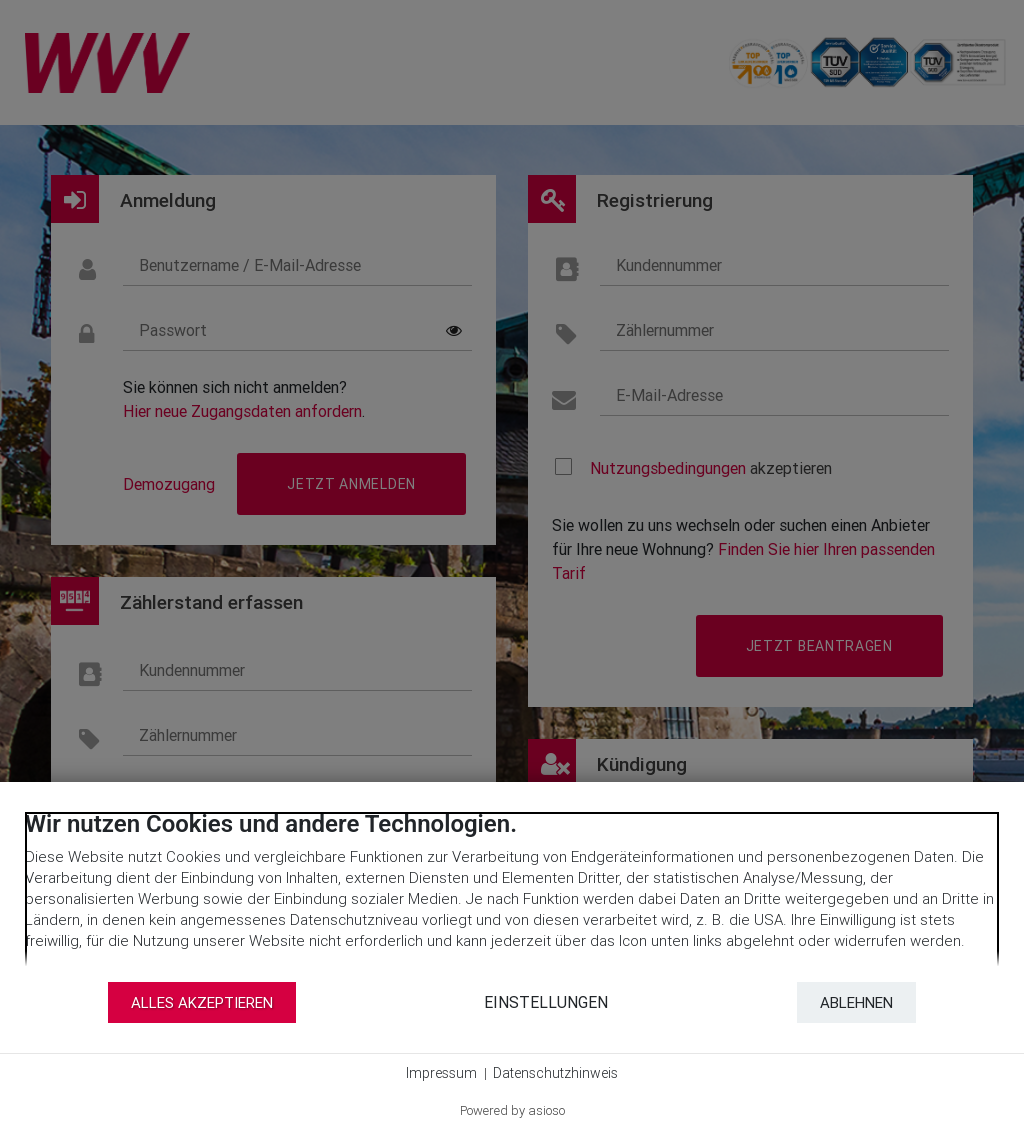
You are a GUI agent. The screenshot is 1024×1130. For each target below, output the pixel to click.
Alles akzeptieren (202, 1002)
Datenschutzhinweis (555, 1073)
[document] (512, 894)
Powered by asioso (512, 1110)
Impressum (441, 1073)
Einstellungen (546, 1002)
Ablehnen (856, 1002)
